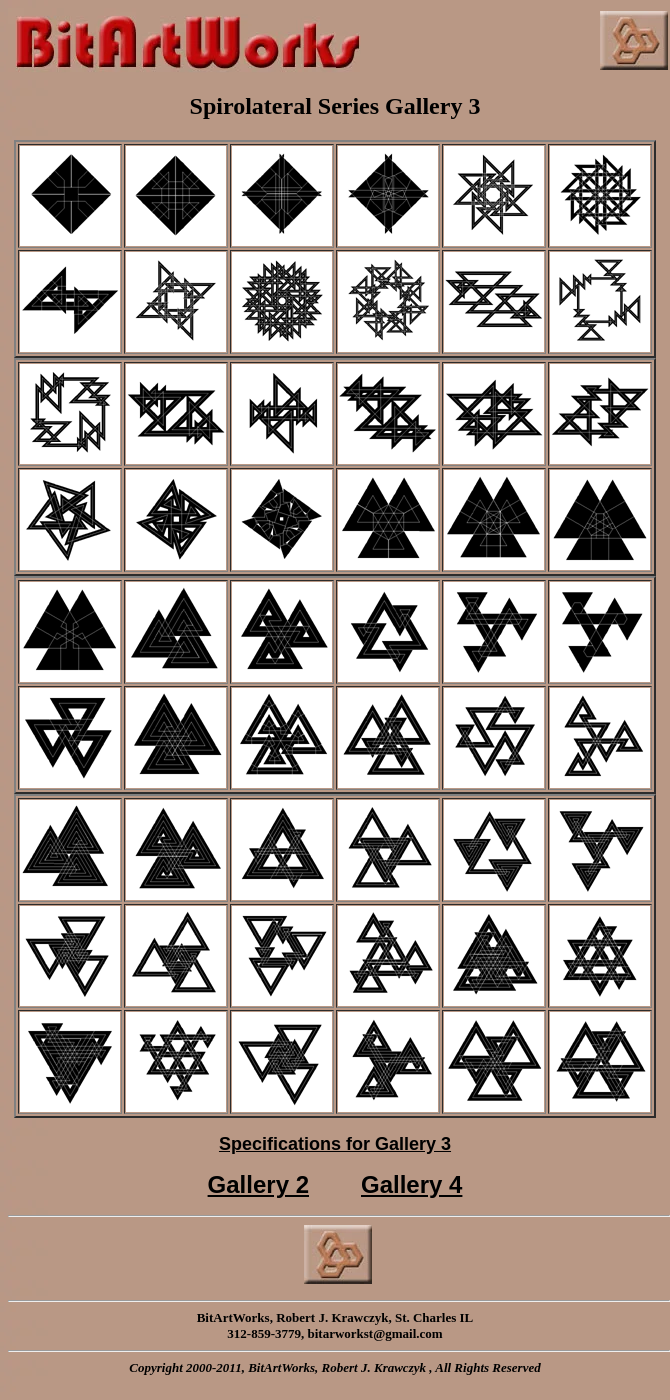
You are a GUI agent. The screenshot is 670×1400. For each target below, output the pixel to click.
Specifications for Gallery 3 (335, 1144)
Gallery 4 (411, 1184)
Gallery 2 (258, 1184)
